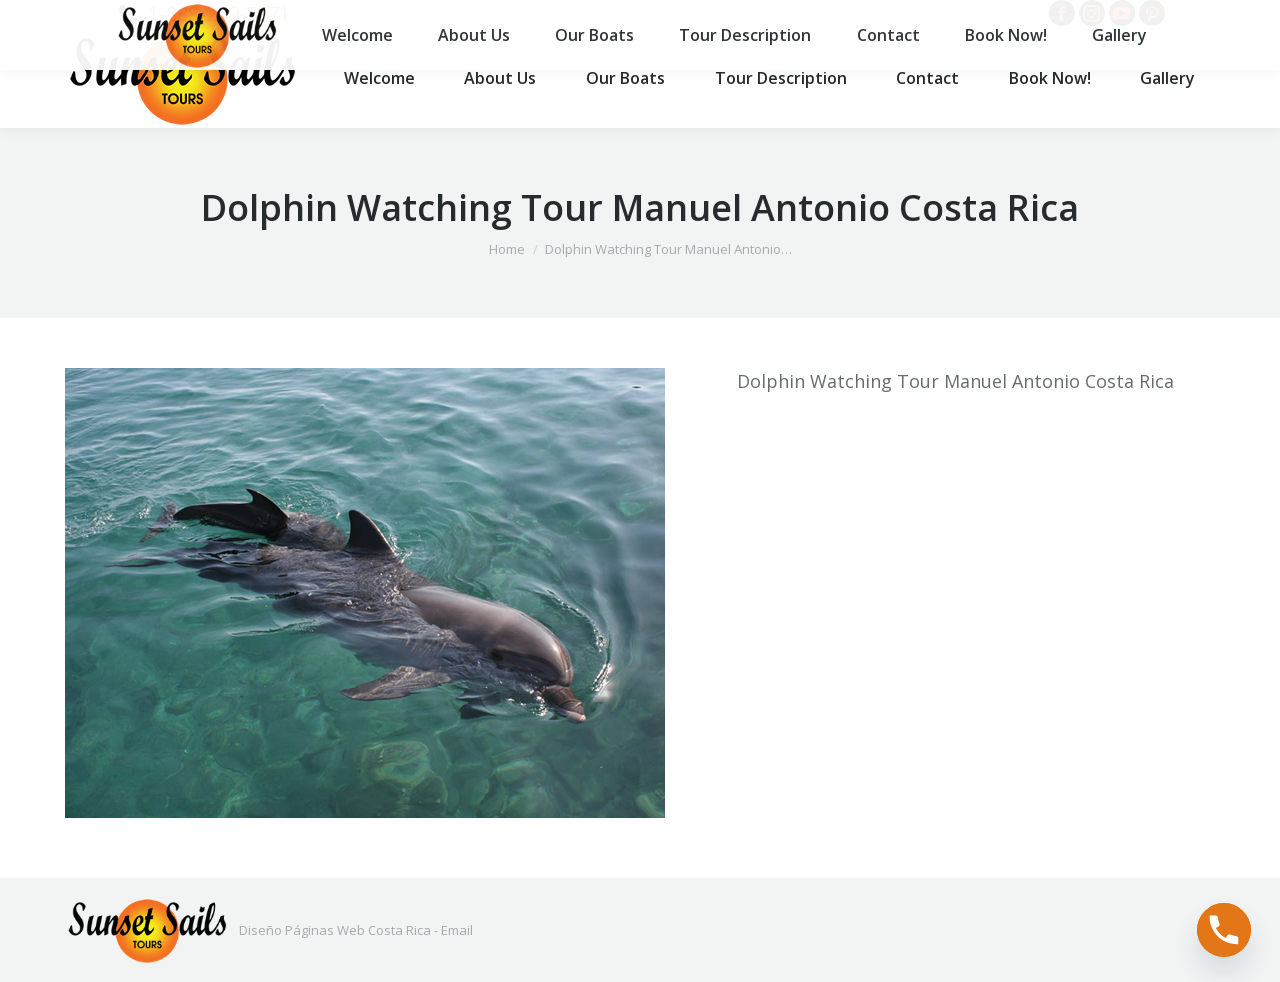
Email (457, 930)
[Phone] (1224, 930)
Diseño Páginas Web (302, 930)
